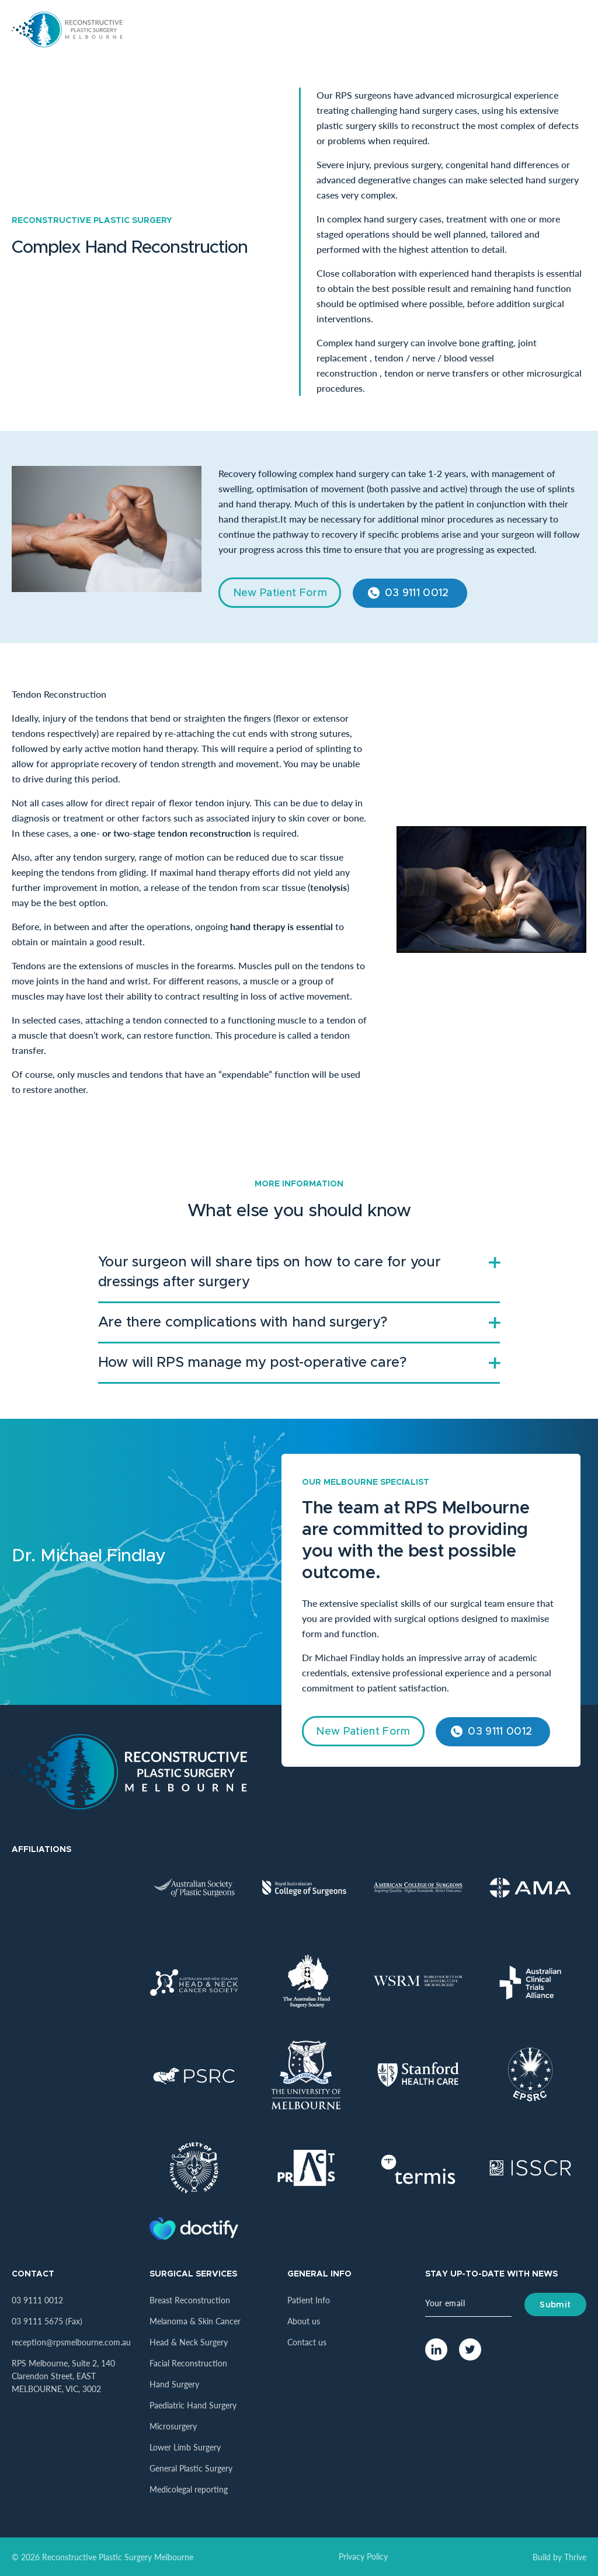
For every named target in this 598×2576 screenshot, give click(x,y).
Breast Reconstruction (190, 2300)
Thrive (575, 2557)
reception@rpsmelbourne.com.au (71, 2342)
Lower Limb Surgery (185, 2447)
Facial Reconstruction (188, 2363)
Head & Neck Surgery (189, 2342)
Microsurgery (173, 2426)
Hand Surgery (174, 2384)
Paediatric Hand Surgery (193, 2405)
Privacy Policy (363, 2556)
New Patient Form (280, 593)
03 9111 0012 (417, 593)
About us (303, 2321)
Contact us (306, 2342)
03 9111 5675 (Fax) (47, 2321)
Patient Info (308, 2300)
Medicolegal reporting (189, 2489)
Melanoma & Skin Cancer (195, 2321)
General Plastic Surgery (191, 2468)
